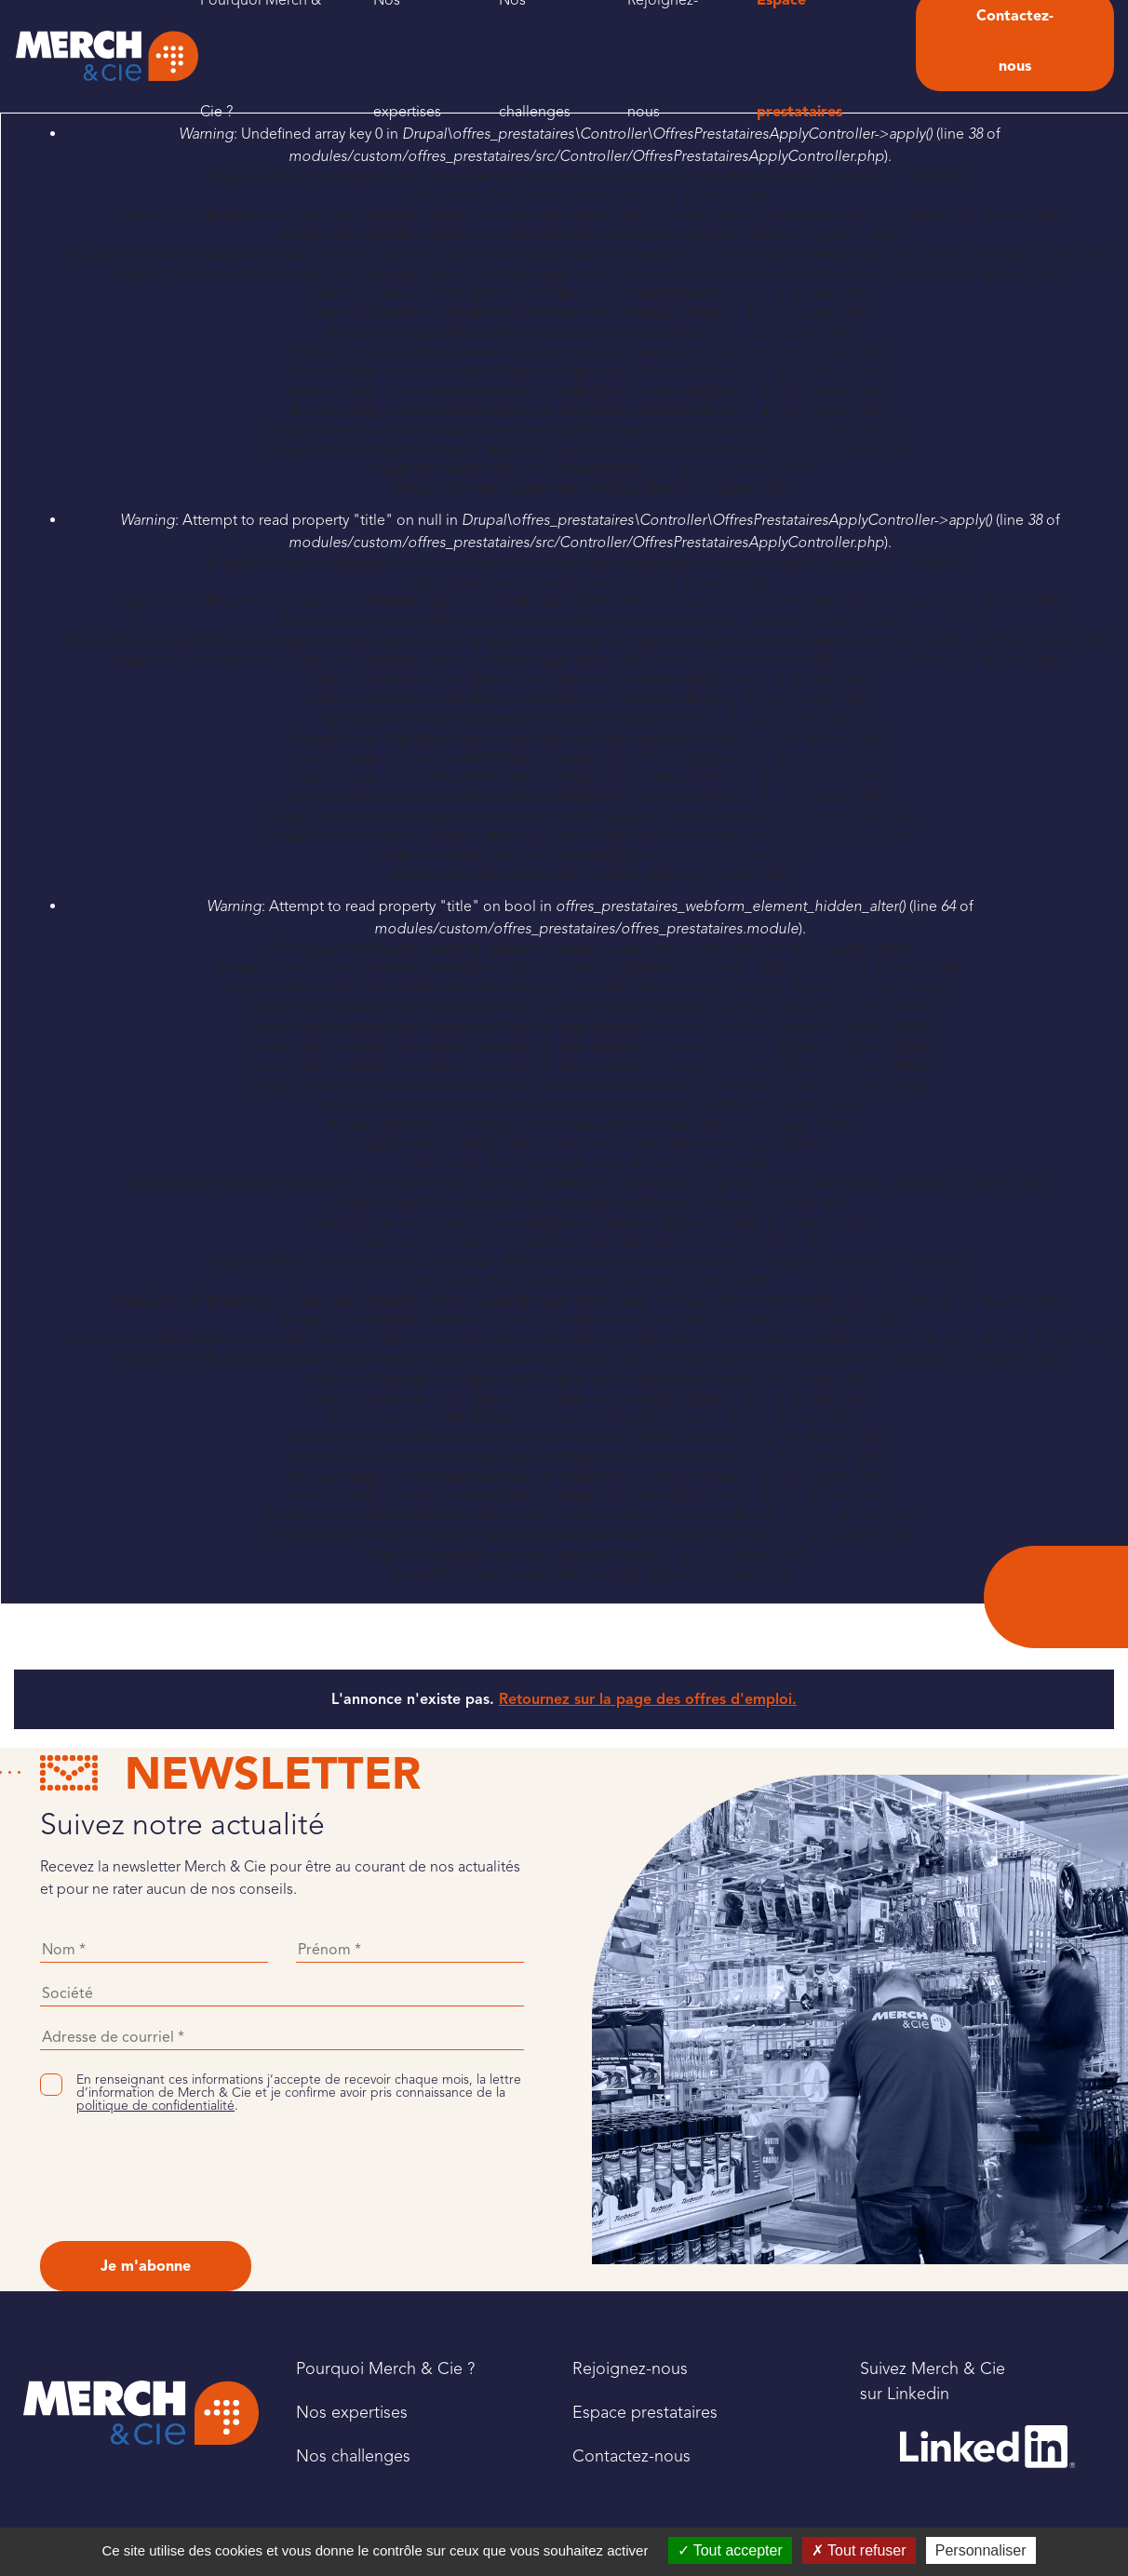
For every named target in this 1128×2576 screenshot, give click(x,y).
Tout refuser (859, 2550)
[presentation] (181, 2176)
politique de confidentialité (155, 2105)
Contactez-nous (631, 2456)
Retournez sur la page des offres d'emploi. (648, 1699)
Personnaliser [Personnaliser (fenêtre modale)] (981, 2550)
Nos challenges (353, 2456)
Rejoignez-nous (630, 2368)
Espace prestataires (645, 2412)
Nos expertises (352, 2412)
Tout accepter (730, 2550)
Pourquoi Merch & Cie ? (385, 2368)
